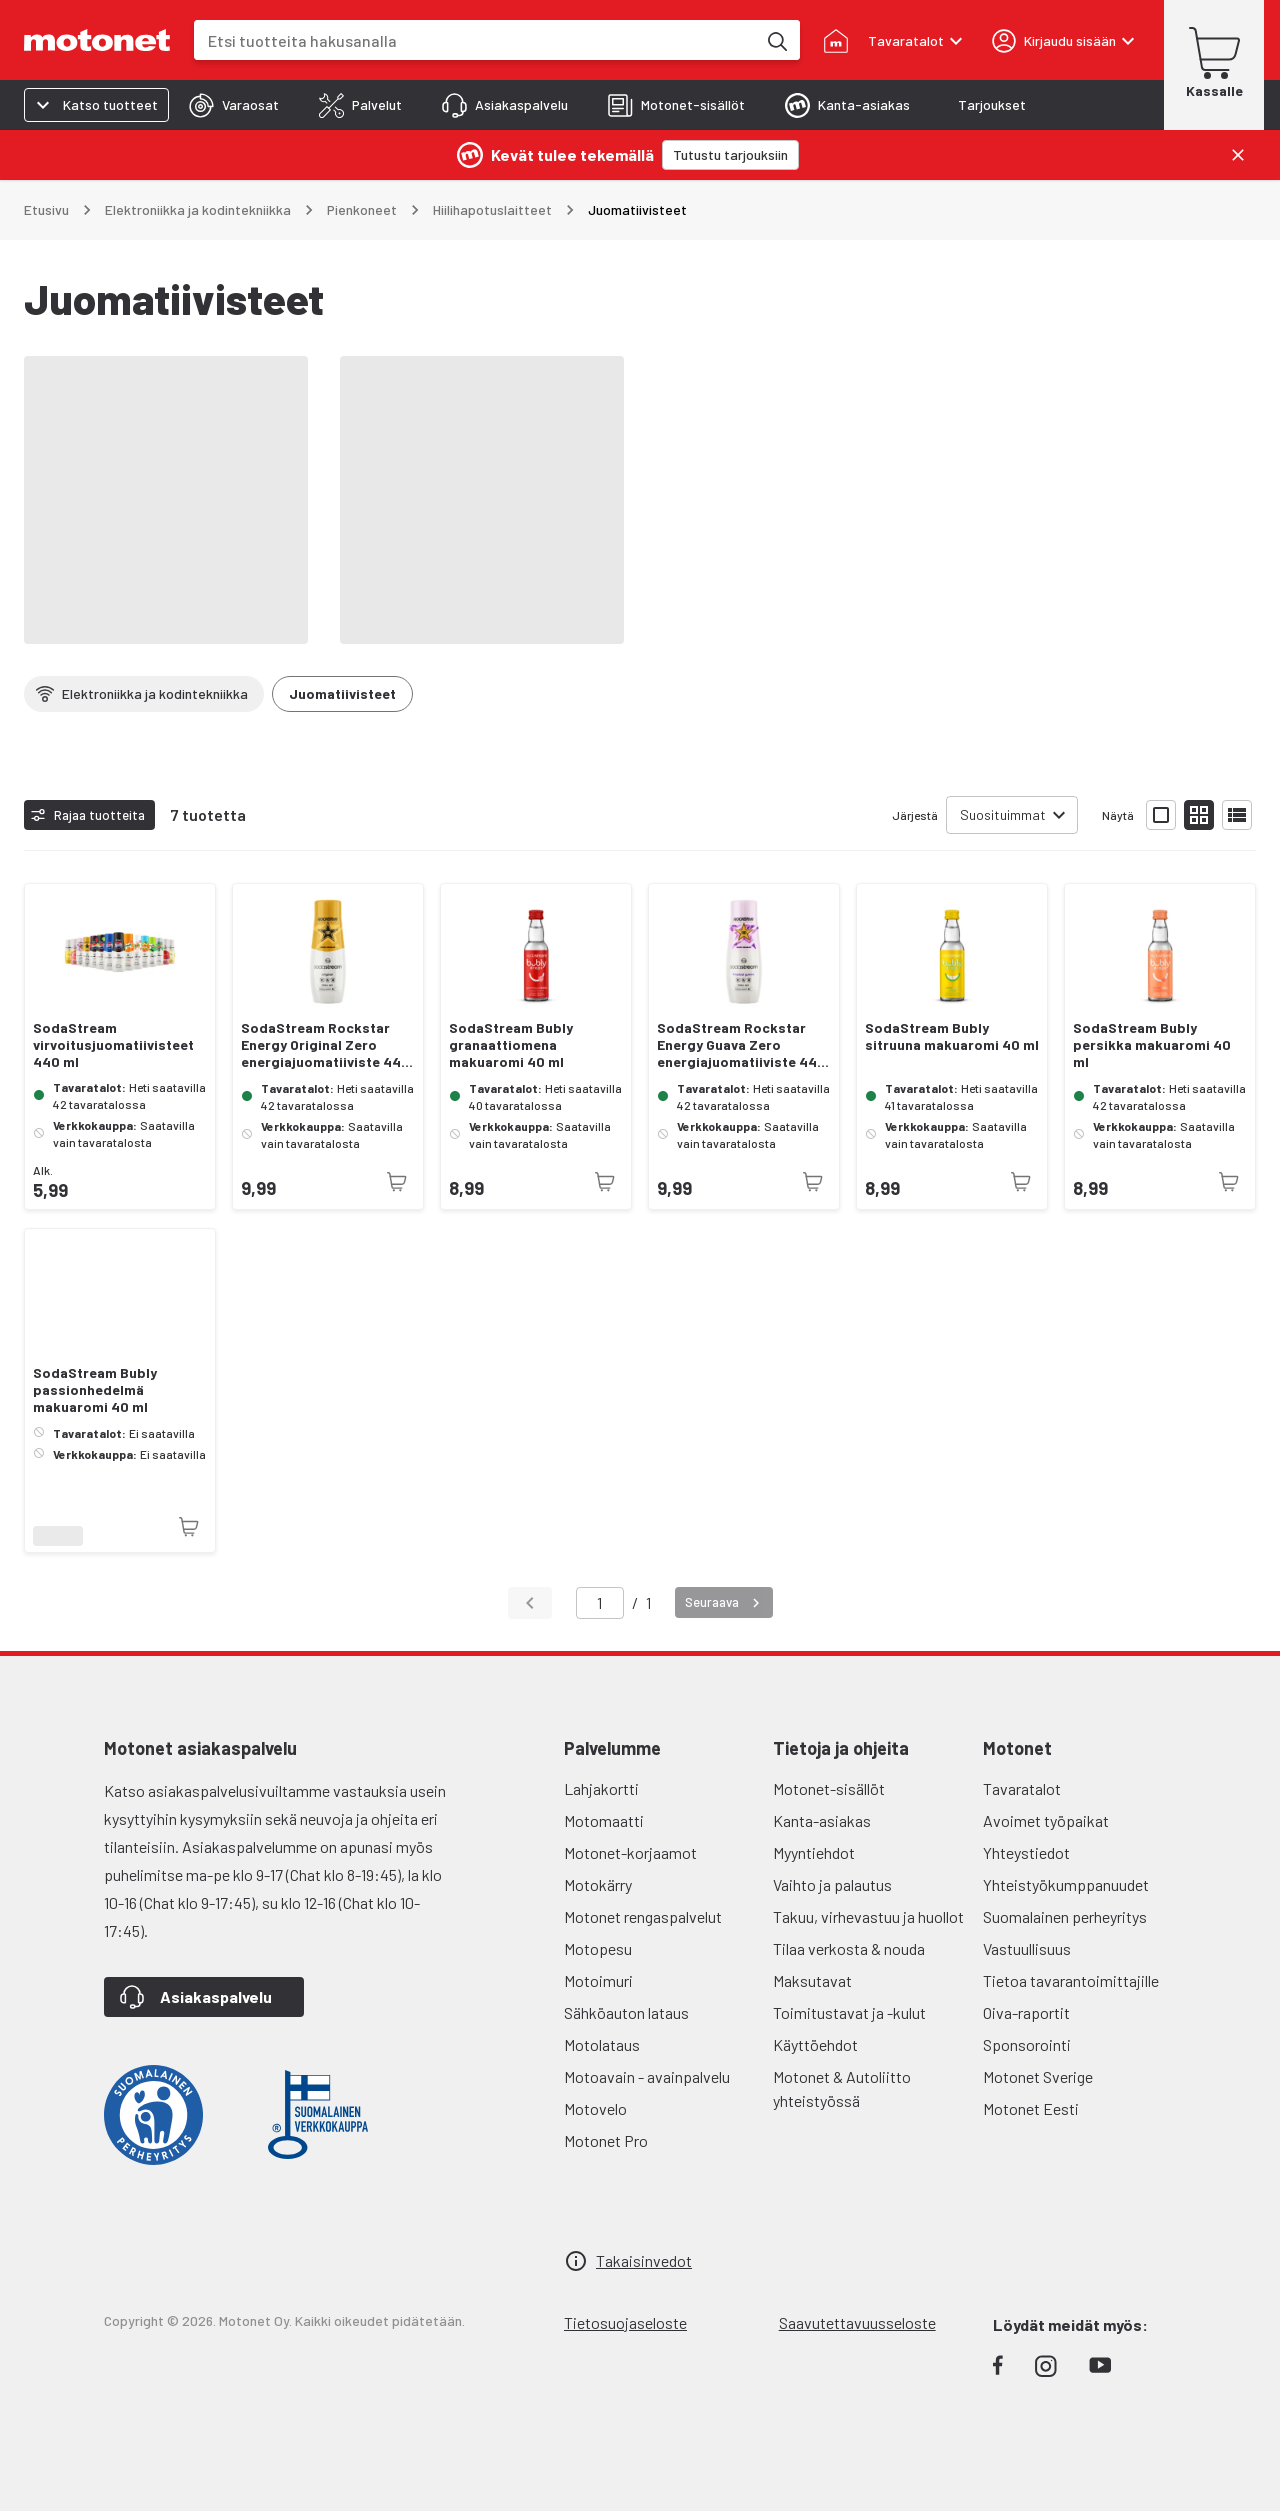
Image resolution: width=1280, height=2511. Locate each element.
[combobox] (475, 40)
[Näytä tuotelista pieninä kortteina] (1199, 815)
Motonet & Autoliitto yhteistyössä (842, 2088)
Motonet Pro (606, 2140)
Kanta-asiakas (822, 1820)
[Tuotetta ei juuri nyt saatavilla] (397, 1182)
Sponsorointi (1027, 2044)
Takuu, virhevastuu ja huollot (868, 1916)
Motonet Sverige (1038, 2076)
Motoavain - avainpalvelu (647, 2076)
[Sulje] (1238, 155)
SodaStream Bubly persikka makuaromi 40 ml (1152, 1045)
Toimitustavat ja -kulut (849, 2012)
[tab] (234, 105)
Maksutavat (812, 1980)
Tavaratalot (1022, 1788)
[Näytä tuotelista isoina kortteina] (1161, 815)
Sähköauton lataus (626, 2012)
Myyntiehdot (814, 1852)
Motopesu (598, 1948)
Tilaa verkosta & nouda (849, 1948)
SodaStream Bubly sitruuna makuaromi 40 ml (952, 1036)
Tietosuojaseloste (625, 2322)
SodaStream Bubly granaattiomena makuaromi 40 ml (511, 1045)
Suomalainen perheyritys (1065, 1916)
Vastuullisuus (1027, 1948)
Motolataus (602, 2044)
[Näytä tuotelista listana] (1237, 815)
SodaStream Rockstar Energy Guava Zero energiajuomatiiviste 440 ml (741, 1045)
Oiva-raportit (1026, 2012)
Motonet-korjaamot (630, 1852)
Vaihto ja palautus (832, 1884)
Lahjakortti (601, 1788)
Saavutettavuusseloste (857, 2322)
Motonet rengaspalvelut (643, 1916)
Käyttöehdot (815, 2044)
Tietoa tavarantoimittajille (1071, 1980)
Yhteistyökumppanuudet (1066, 1884)
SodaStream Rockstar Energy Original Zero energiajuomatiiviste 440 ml (325, 1045)
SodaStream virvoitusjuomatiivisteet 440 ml (113, 1045)
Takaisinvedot (644, 2260)
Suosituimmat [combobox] (1003, 814)
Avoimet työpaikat (1046, 1820)
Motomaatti (604, 1820)
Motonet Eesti (1031, 2108)
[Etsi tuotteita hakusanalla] (776, 40)
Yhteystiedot (1026, 1852)
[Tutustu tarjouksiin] (730, 155)
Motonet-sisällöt (829, 1788)
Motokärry (598, 1884)
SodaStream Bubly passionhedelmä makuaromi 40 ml (95, 1390)
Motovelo (595, 2108)
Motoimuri (598, 1980)
